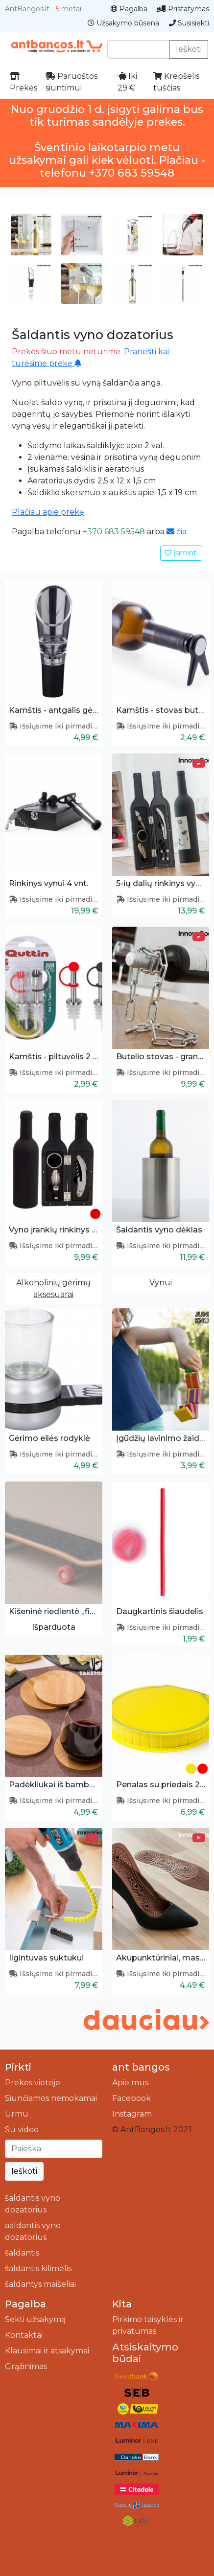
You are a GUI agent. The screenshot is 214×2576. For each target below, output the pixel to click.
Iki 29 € (127, 81)
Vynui (160, 1282)
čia (176, 531)
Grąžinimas (26, 2366)
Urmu (16, 2114)
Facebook (131, 2098)
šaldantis (22, 2252)
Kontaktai (24, 2335)
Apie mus (130, 2082)
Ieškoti (189, 49)
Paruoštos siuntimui (71, 81)
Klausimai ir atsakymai (47, 2350)
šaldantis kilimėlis (38, 2268)
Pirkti (18, 2067)
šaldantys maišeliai (40, 2284)
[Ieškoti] (53, 2149)
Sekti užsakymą (35, 2319)
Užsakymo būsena (123, 23)
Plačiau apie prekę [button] (48, 512)
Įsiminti (181, 552)
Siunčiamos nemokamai (51, 2098)
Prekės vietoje (32, 2082)
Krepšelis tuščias (176, 81)
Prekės (23, 82)
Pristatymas (183, 8)
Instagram (132, 2114)
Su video (22, 2129)
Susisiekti (189, 23)
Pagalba (129, 8)
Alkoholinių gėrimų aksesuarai (53, 1288)
